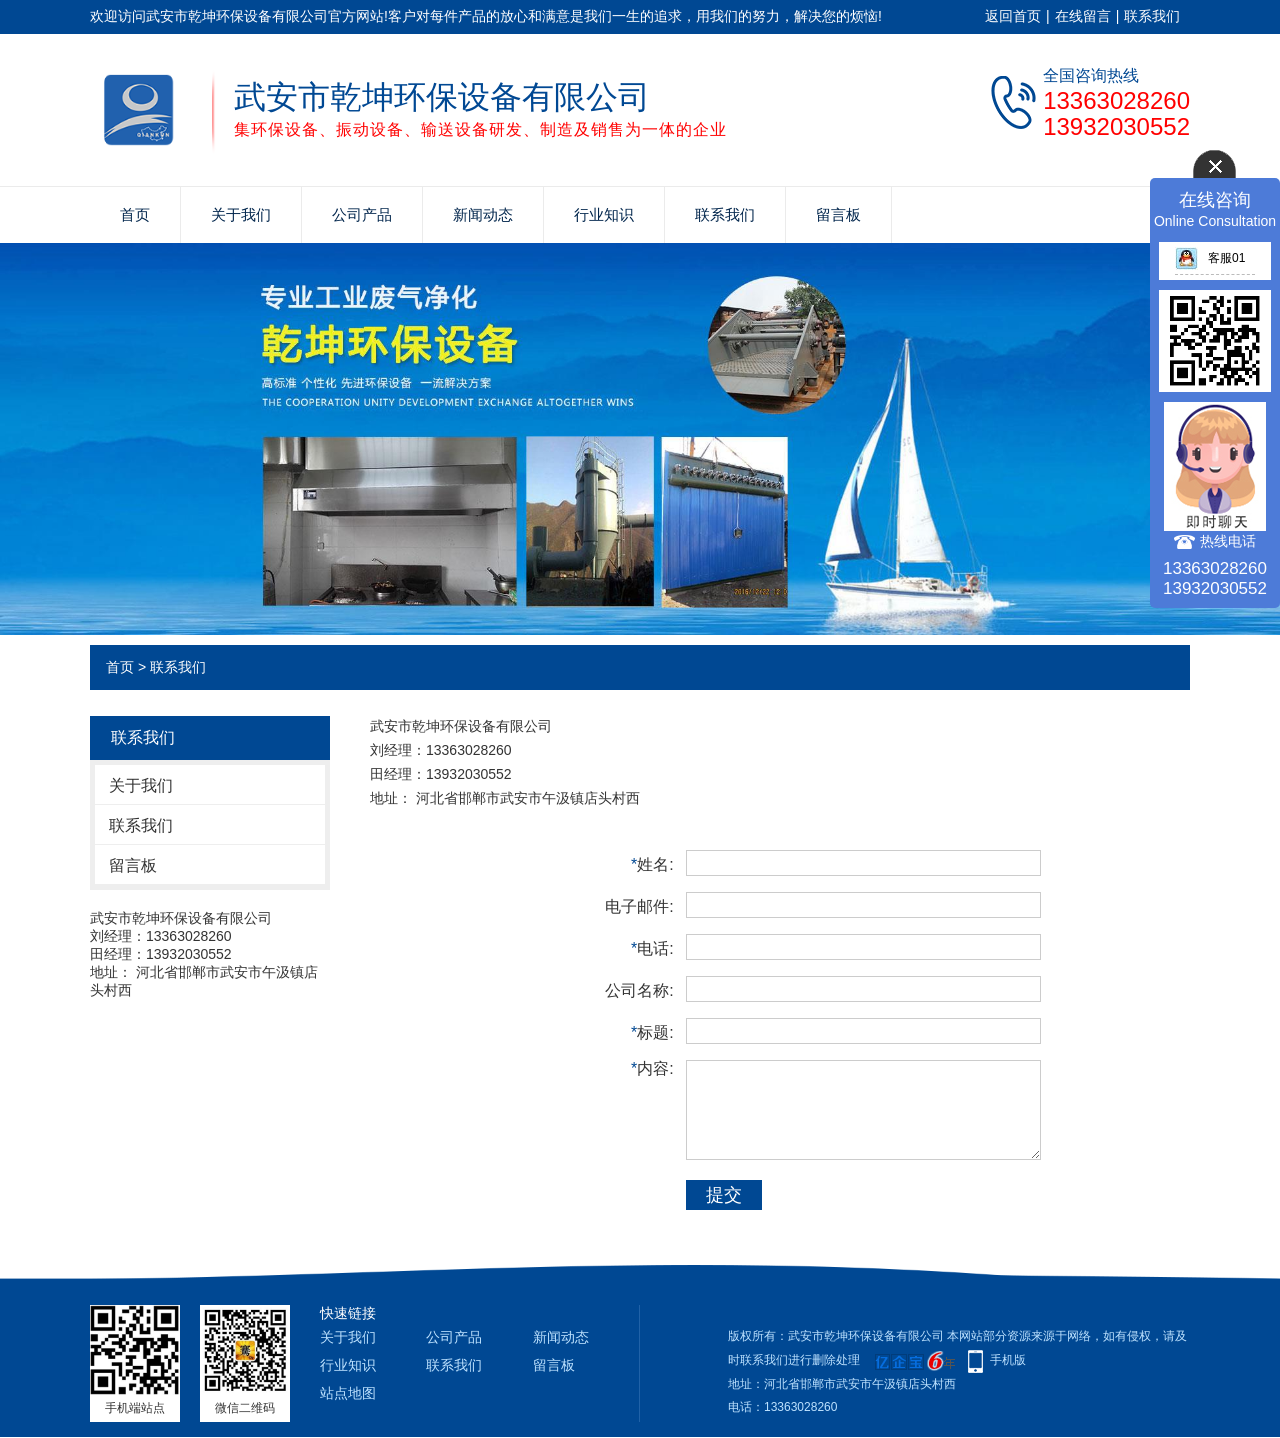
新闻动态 (483, 214)
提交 (724, 1195)
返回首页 (1013, 16)
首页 (135, 214)
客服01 (1210, 258)
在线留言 (1083, 16)
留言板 (838, 214)
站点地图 (348, 1393)
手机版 (1008, 1360)
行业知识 (604, 214)
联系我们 (1152, 16)
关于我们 (241, 214)
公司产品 (362, 214)
